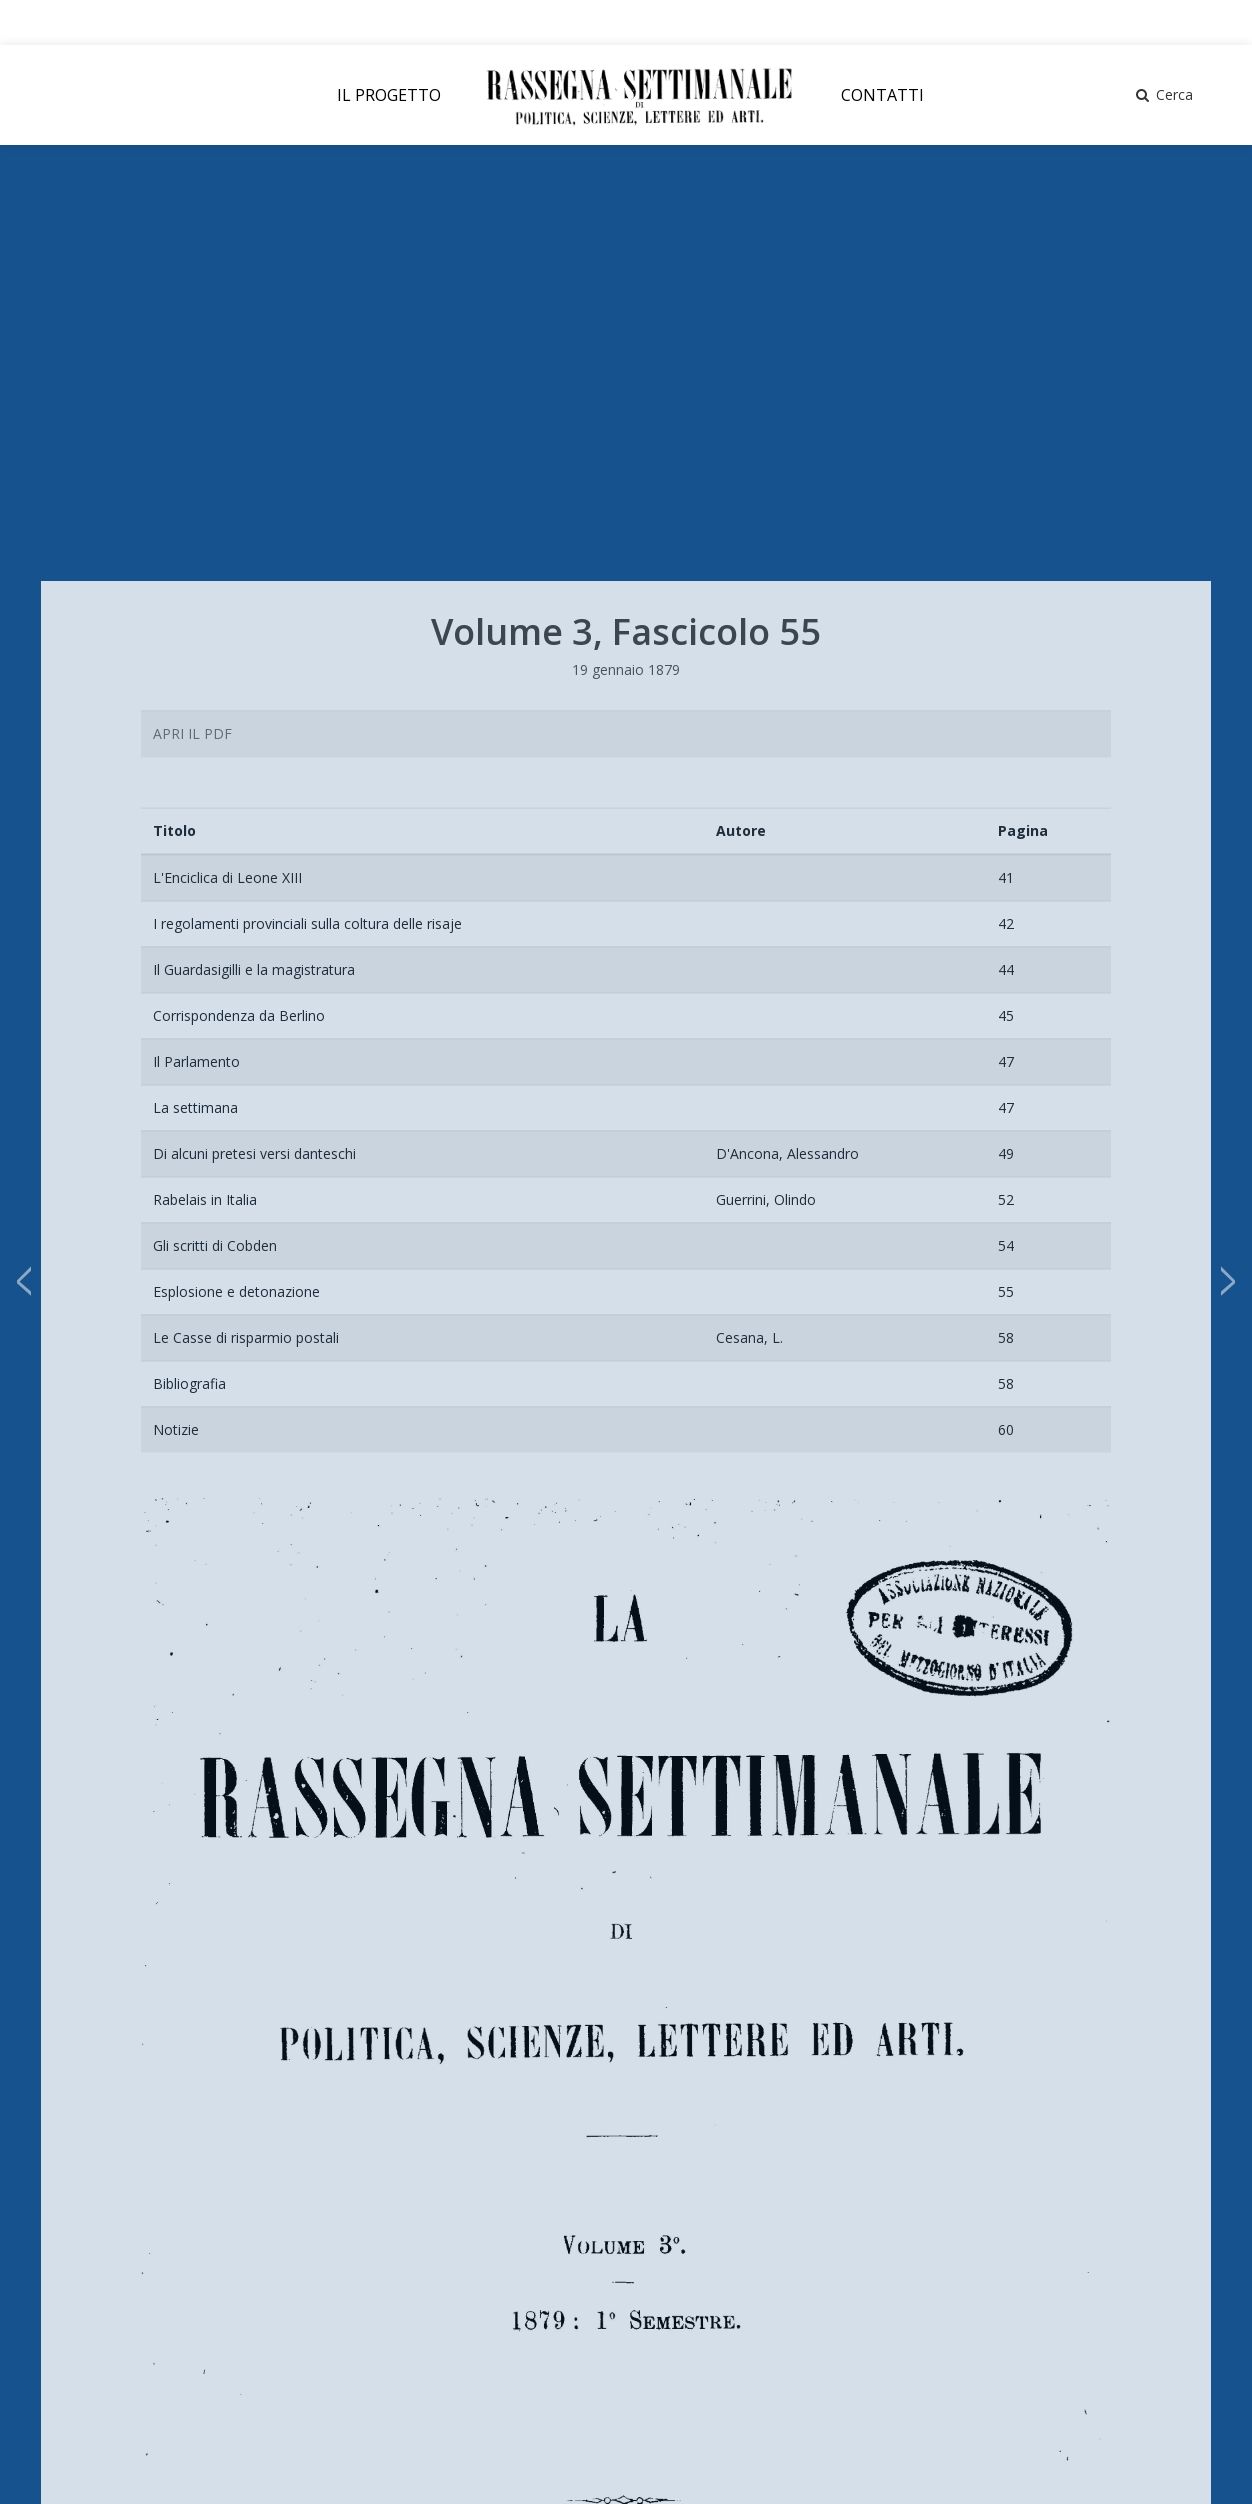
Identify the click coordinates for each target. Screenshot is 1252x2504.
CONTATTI (882, 95)
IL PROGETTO (389, 95)
